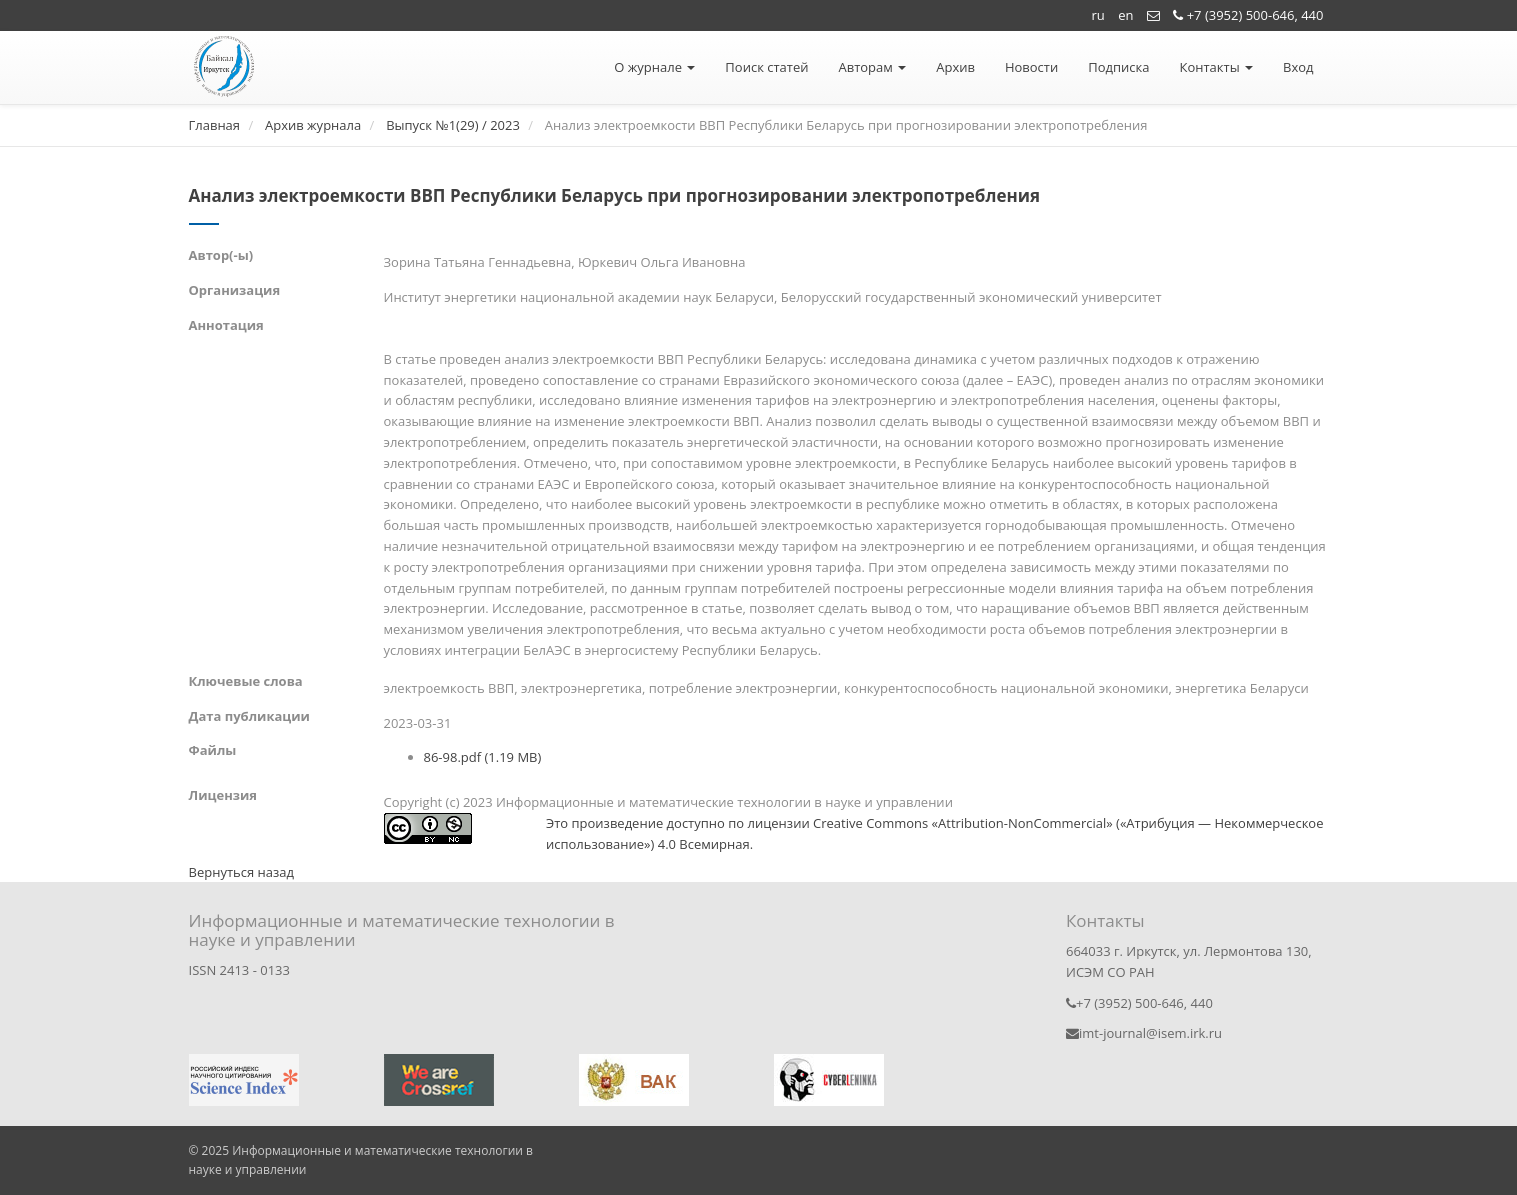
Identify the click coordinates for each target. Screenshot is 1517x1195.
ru (1098, 15)
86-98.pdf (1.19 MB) (483, 757)
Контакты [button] (1216, 67)
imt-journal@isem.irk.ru (1144, 1033)
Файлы (213, 750)
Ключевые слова (246, 681)
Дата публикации (249, 716)
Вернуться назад (241, 872)
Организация (235, 290)
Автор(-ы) (221, 255)
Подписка (1118, 67)
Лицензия (223, 795)
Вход (1298, 67)
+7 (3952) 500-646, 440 (1248, 15)
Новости (1031, 67)
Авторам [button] (872, 67)
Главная (215, 125)
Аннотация (226, 325)
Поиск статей (766, 67)
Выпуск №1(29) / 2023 (453, 125)
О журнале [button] (654, 67)
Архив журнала (313, 125)
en (1125, 15)
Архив (955, 67)
